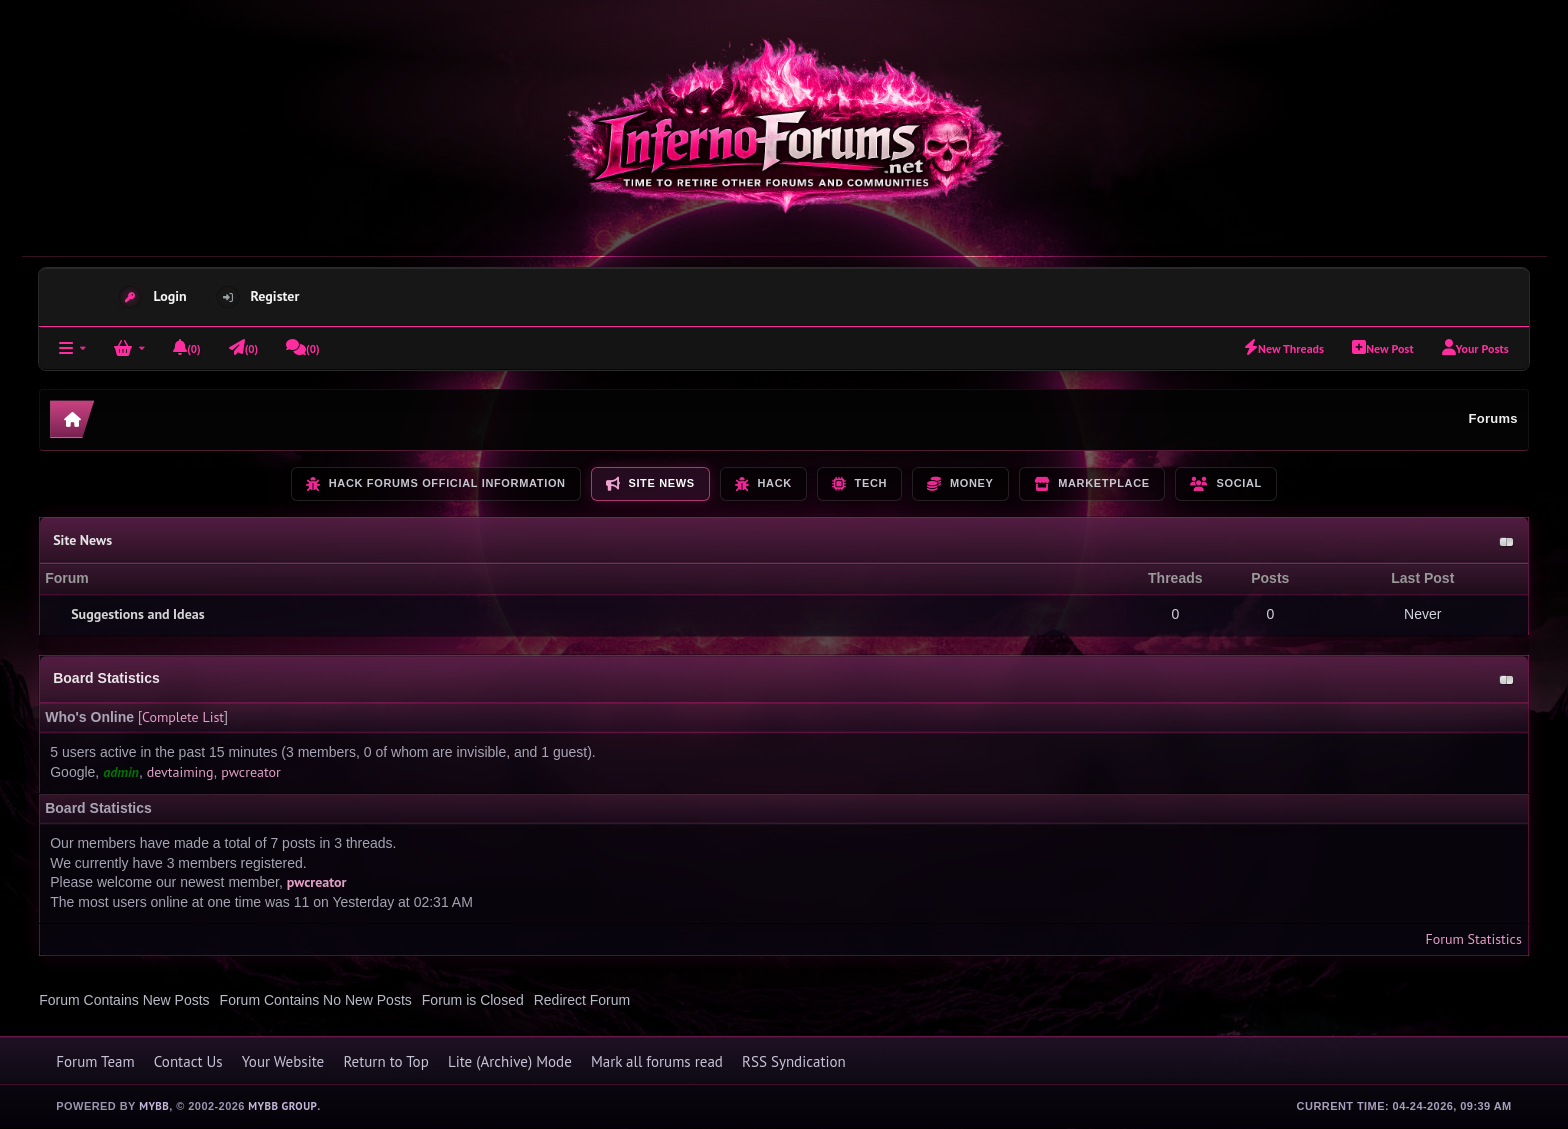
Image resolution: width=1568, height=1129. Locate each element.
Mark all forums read (657, 1061)
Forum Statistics (1473, 939)
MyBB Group (282, 1106)
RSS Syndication (794, 1061)
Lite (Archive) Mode (510, 1061)
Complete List (183, 717)
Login (169, 296)
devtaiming (180, 772)
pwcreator (251, 772)
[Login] (129, 348)
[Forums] (72, 348)
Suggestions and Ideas (137, 614)
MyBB (154, 1106)
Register (275, 296)
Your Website (283, 1061)
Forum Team (95, 1061)
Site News (82, 540)
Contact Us (188, 1061)
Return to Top (385, 1061)
